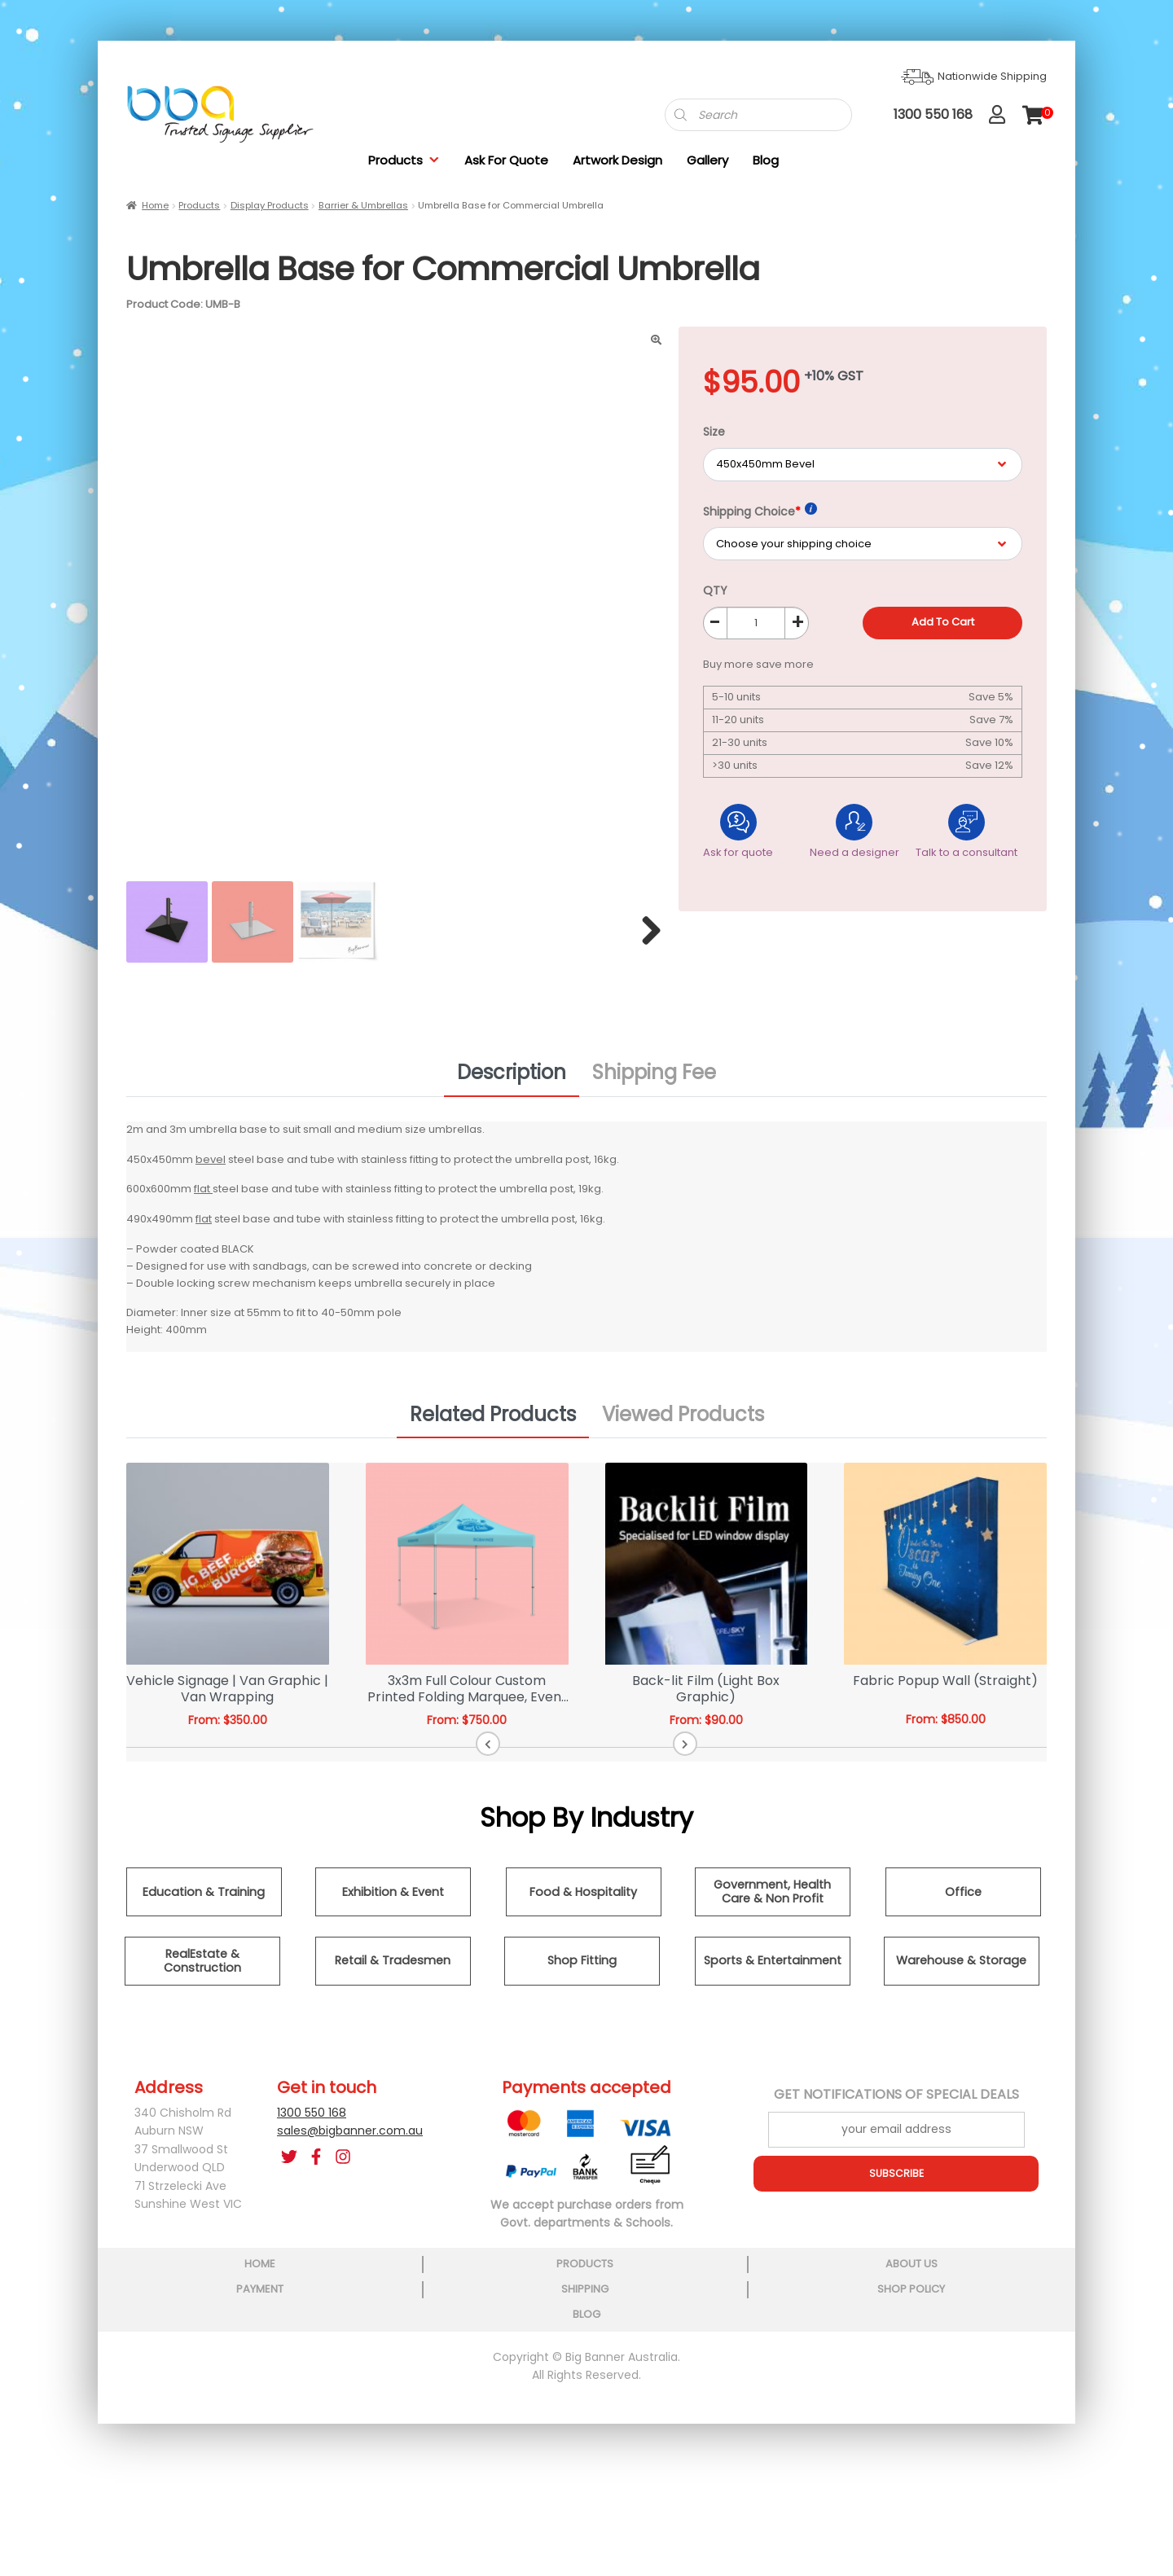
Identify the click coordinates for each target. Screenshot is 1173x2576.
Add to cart (943, 622)
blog (1005, 2425)
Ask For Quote (506, 160)
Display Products (270, 205)
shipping (725, 2425)
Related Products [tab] (493, 1423)
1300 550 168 (311, 2121)
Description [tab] (511, 1082)
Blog (766, 160)
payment (585, 2425)
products (306, 2425)
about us (446, 2425)
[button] (553, 1753)
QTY (715, 590)
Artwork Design (617, 160)
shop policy (864, 2425)
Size (714, 431)
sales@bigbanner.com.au (350, 2140)
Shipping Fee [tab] (654, 1082)
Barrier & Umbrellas (363, 205)
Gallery (707, 160)
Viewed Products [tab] (683, 1423)
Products (404, 160)
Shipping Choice (760, 511)
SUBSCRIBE (896, 2182)
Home (155, 205)
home (167, 2425)
